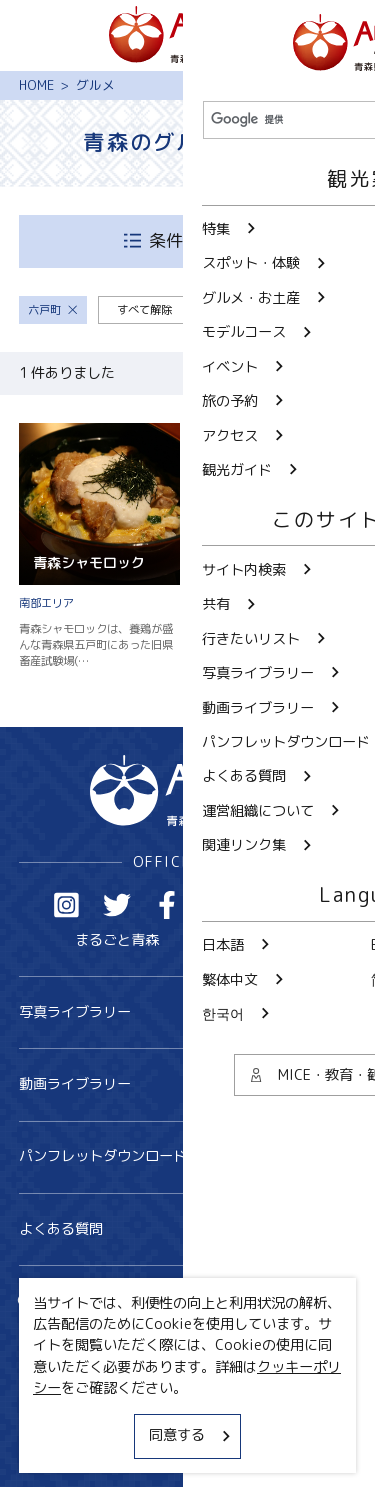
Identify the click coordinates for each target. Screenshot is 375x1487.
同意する (191, 1435)
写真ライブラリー (188, 1012)
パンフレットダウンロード (188, 1156)
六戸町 (53, 310)
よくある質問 (188, 1229)
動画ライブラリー (188, 1084)
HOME (36, 85)
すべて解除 (144, 310)
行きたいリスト (82, 1332)
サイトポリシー (68, 1414)
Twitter (117, 905)
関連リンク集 (61, 1448)
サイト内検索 (75, 1302)
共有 (223, 1302)
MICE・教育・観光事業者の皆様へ (126, 1379)
